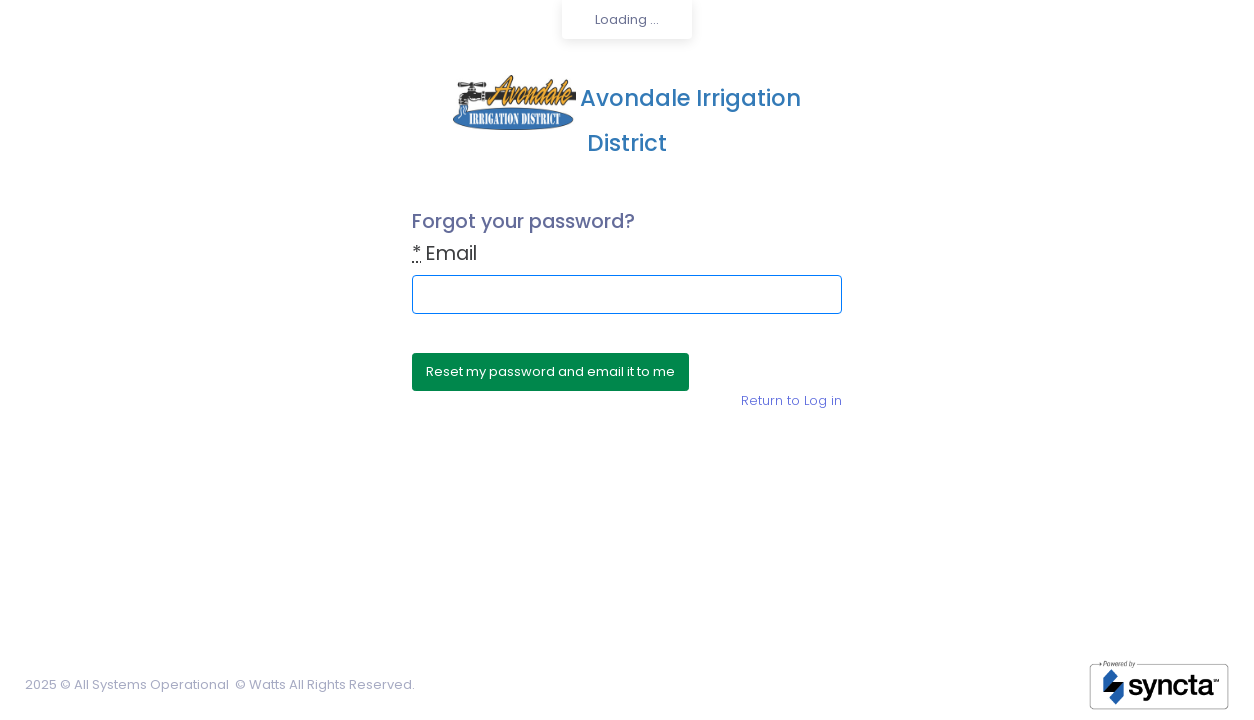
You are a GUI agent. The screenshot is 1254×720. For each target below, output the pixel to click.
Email (444, 253)
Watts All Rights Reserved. (332, 684)
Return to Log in (791, 400)
